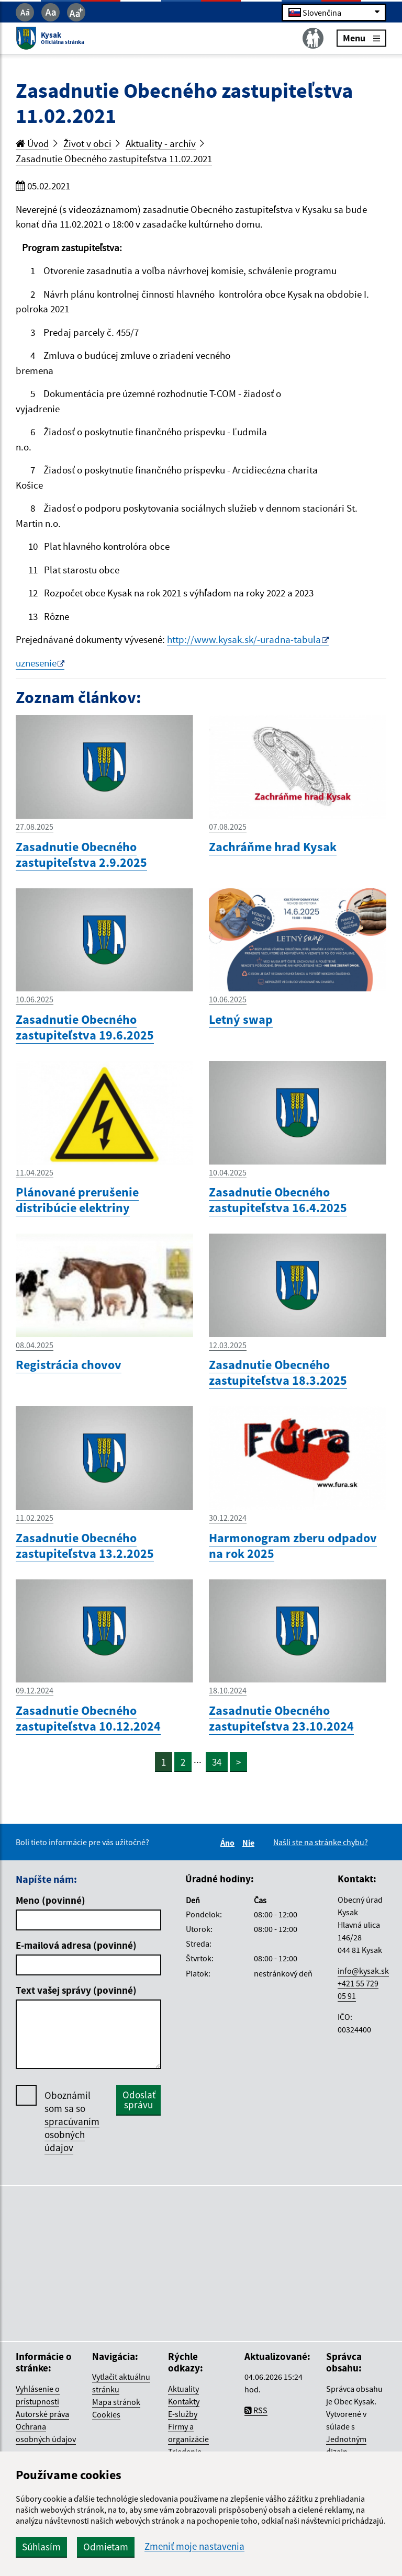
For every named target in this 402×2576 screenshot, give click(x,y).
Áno (229, 1842)
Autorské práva (42, 2414)
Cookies (106, 2414)
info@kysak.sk (363, 1970)
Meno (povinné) (50, 1900)
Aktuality (183, 2388)
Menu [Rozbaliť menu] (361, 38)
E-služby (182, 2414)
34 (216, 1762)
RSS (255, 2410)
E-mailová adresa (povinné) (76, 1945)
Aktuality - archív (161, 143)
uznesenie (36, 663)
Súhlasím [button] (41, 2546)
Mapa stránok (116, 2402)
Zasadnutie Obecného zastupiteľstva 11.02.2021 (114, 158)
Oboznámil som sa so (71, 2121)
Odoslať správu (138, 2099)
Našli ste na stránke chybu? (320, 1842)
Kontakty (183, 2401)
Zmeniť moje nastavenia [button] (194, 2546)
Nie (250, 1842)
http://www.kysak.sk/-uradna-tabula (244, 639)
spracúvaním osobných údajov (71, 2134)
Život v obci (87, 143)
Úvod (32, 143)
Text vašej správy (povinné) (76, 1990)
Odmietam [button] (105, 2546)
